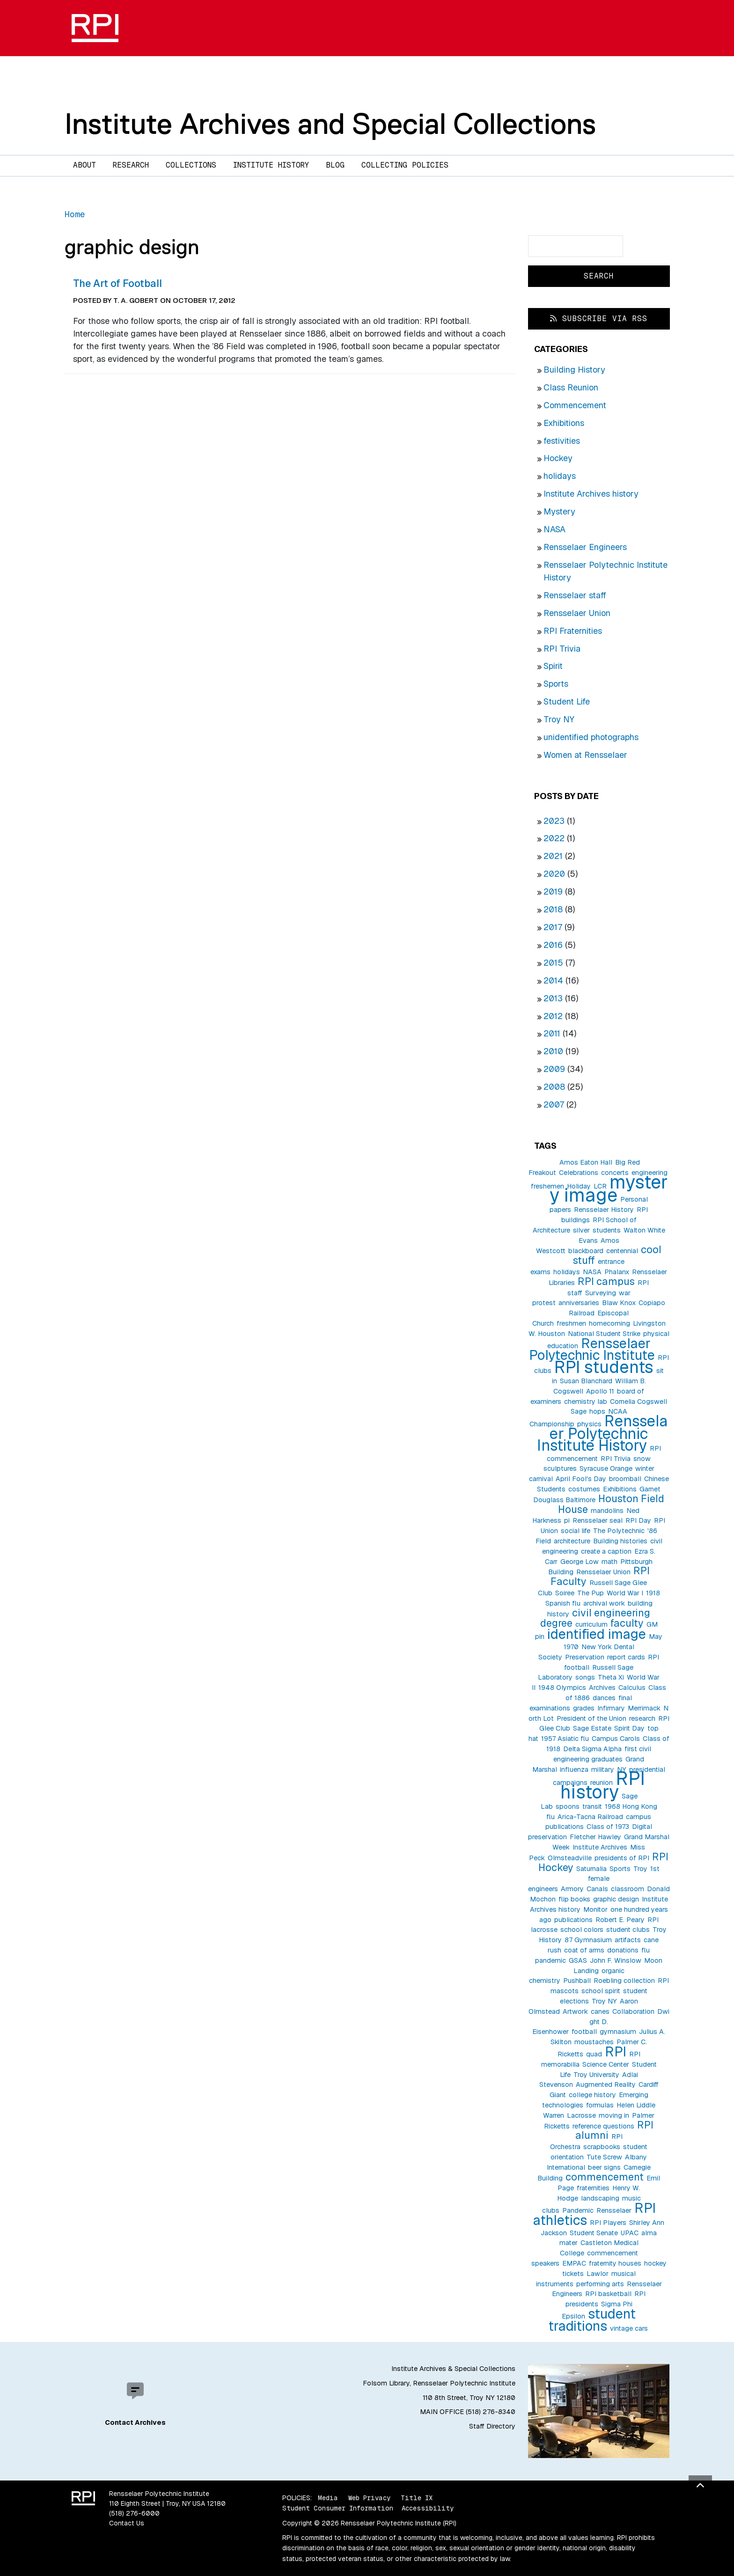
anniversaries (578, 1303)
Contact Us (126, 2523)
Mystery (559, 511)
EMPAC (574, 2263)
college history (592, 2095)
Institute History (271, 165)
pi (567, 1520)
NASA (554, 529)
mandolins (607, 1510)
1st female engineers (594, 1878)
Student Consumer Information (337, 2508)
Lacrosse (581, 2115)
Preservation (584, 1657)
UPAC (630, 2233)
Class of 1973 (608, 1826)
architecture (572, 1541)
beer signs (604, 2167)
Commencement (574, 405)
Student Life (566, 701)
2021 (553, 856)
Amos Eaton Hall (585, 1162)
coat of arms (584, 1950)
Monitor (595, 1909)
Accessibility (428, 2508)
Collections (191, 165)
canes (600, 2011)
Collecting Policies (404, 165)
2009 (554, 1069)
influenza (574, 1769)
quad (594, 2054)
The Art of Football (117, 283)
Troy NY (558, 719)
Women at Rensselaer (585, 754)
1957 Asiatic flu (565, 1738)
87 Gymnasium (588, 1940)
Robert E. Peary (620, 1919)
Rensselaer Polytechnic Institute (592, 1349)
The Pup (590, 1593)
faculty (627, 1622)
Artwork (575, 2011)
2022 (554, 838)
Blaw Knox (619, 1303)
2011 (551, 1033)
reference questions (603, 2126)
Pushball (577, 1980)
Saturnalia (591, 1868)
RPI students (603, 1367)
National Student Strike (604, 1333)
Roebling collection (624, 1980)
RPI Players (608, 2222)
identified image (596, 1634)
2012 (553, 1016)
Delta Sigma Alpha (592, 1749)
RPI (615, 2051)
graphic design (616, 1899)
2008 (554, 1086)
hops (597, 1411)
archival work (604, 1603)
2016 (553, 944)
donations (623, 1950)
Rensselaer (613, 2210)
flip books (574, 1899)
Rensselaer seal (598, 1520)
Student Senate (594, 2233)
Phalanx (616, 1272)
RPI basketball (608, 2294)
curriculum (591, 1624)
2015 (553, 962)
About (84, 165)
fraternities (593, 2188)
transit (592, 1806)
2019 (553, 891)
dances (604, 1698)
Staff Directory (492, 2426)
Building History (574, 369)
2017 (552, 927)
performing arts (600, 2284)
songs (585, 1677)
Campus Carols (616, 1738)
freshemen (547, 1186)
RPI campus (606, 1281)
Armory (572, 1889)
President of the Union (591, 1718)
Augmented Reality (606, 2084)
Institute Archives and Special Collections (330, 123)
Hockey (558, 458)
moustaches (594, 2042)
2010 (553, 1051)
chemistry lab (585, 1401)
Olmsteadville (570, 1858)
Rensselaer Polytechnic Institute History (602, 1433)
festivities (561, 440)
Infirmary (611, 1708)
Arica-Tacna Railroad (590, 1817)
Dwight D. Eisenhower (600, 2021)
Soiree (564, 1593)
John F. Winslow (615, 1960)
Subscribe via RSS (598, 318)
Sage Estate (592, 1728)
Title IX (417, 2498)
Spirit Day (629, 1728)
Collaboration (633, 2011)
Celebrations (578, 1172)
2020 (554, 873)
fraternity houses (615, 2263)
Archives (602, 1687)
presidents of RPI (622, 1858)
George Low (579, 1561)
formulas (600, 2105)
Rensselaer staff (574, 595)
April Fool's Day (581, 1479)
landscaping (600, 2198)
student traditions (592, 2319)
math (609, 1561)
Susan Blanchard (586, 1381)
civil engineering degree (595, 1618)
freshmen (571, 1323)
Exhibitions (563, 423)
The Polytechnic (619, 1531)
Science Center (605, 2064)
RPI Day (638, 1520)
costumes (584, 1489)
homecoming (609, 1323)
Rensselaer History (604, 1209)
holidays (559, 475)
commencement (604, 2176)
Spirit (553, 666)
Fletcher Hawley (595, 1837)
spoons (568, 1806)
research (642, 1718)
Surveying (600, 1293)
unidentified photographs (591, 737)
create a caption (606, 1551)
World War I (625, 1593)
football (584, 2031)
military (602, 1769)
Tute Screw (604, 2157)
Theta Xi (611, 1677)
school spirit (600, 1991)
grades (584, 1708)
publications (573, 1919)
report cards (626, 1657)
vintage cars (629, 2328)
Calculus (632, 1687)
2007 (553, 1104)
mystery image (609, 1189)
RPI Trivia (561, 648)
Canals (597, 1889)
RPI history (602, 1785)
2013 (553, 998)
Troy (640, 1868)
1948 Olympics (562, 1687)
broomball (625, 1479)
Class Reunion (570, 387)
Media (328, 2498)
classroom (627, 1889)
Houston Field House (611, 1504)
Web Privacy (369, 2498)
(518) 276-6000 (134, 2513)
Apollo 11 (600, 1391)
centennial (622, 1251)
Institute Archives (600, 1847)
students (607, 1230)
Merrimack (644, 1708)
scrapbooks (601, 2147)
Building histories (620, 1541)
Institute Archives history (591, 493)
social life (575, 1531)
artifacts (628, 1940)
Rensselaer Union (576, 613)
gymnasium (618, 2031)
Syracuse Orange (606, 1468)
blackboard (585, 1251)
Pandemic (578, 2210)
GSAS (578, 1960)
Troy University (596, 2074)
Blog (335, 165)
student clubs (628, 1929)
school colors (581, 1929)
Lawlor (598, 2273)
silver (581, 1230)
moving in (614, 2115)
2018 (553, 909)
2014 (553, 980)
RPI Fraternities (572, 630)
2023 (554, 820)
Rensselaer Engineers (585, 547)
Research (131, 165)
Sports (555, 683)
